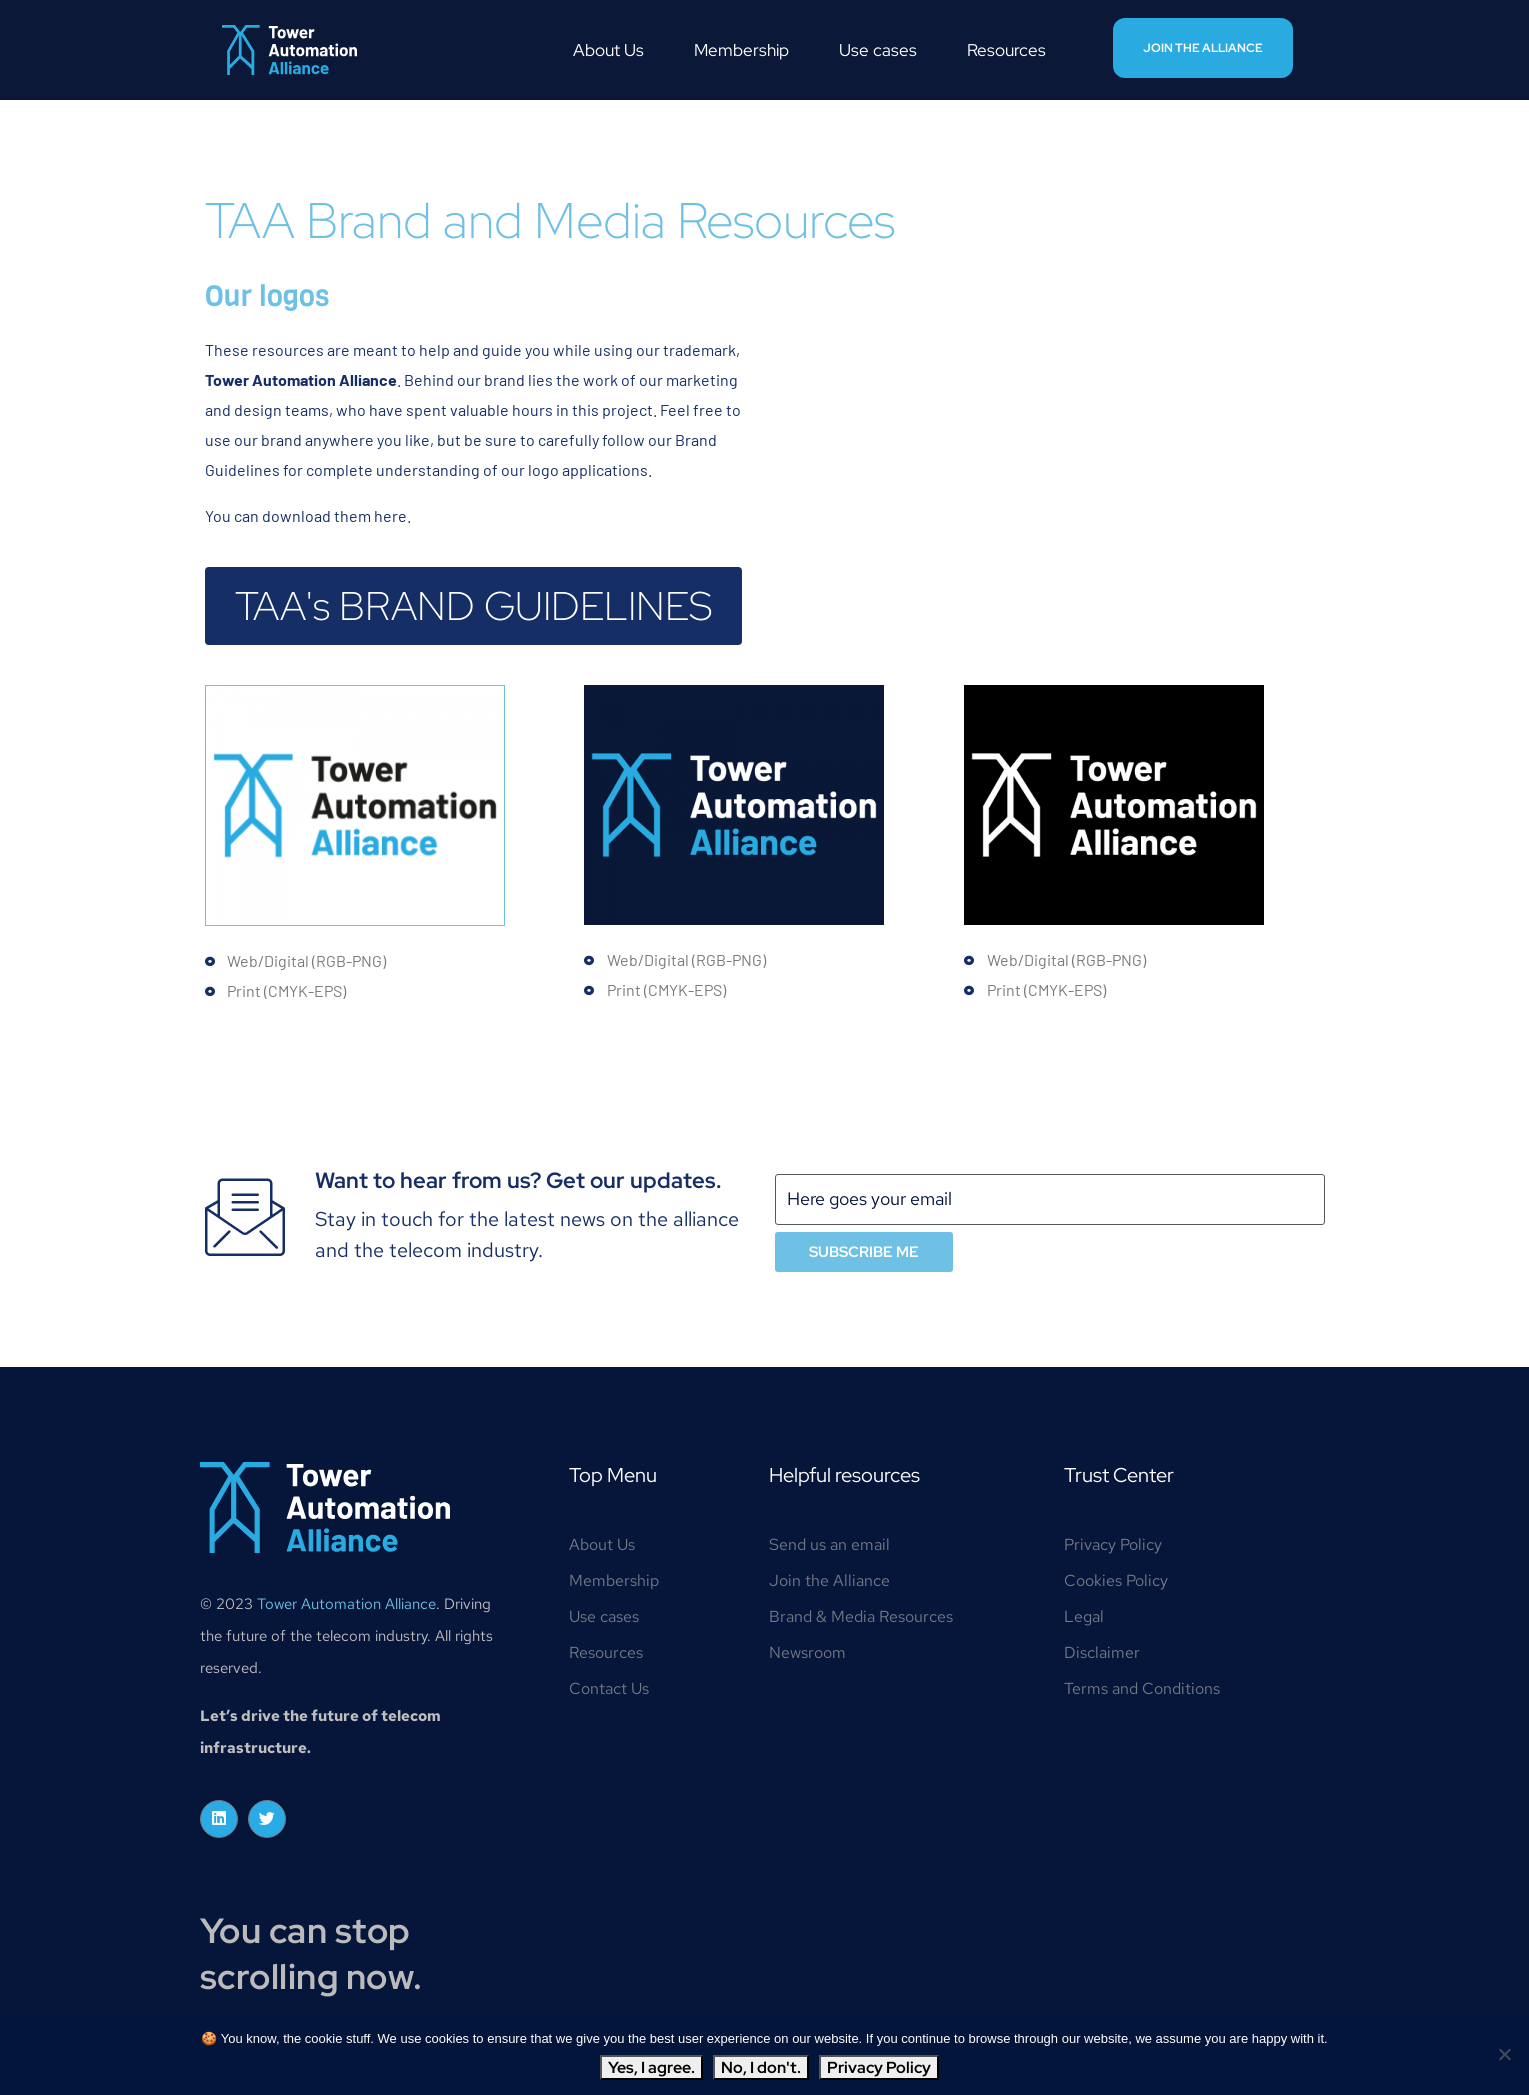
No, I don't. (761, 2067)
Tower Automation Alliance (346, 1604)
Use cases (878, 50)
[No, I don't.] (1504, 2054)
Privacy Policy (879, 2067)
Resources (1006, 50)
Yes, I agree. (651, 2067)
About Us (608, 50)
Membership (741, 50)
